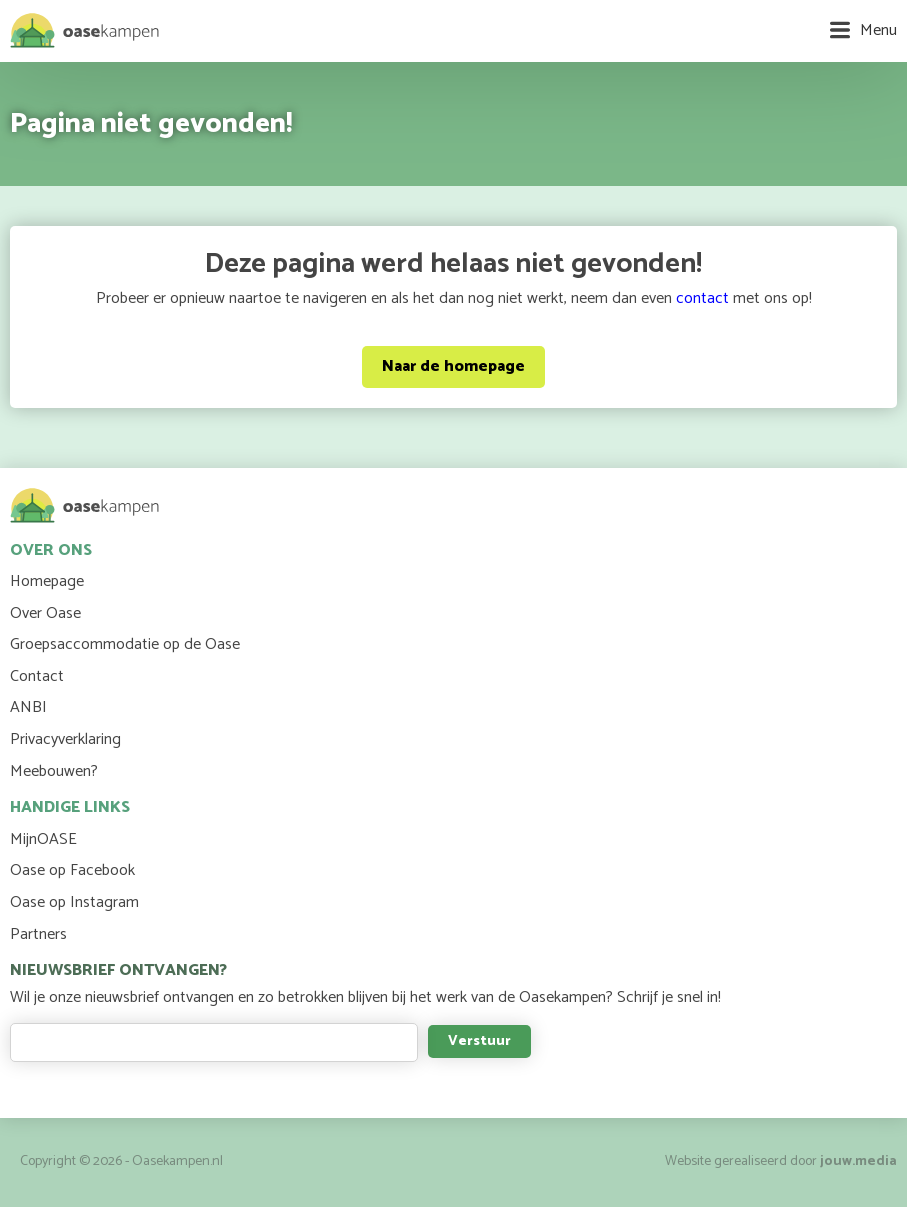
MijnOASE (43, 839)
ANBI (28, 707)
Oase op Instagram (74, 902)
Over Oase (45, 613)
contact (702, 298)
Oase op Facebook (72, 870)
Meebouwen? (54, 771)
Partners (38, 934)
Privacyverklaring (65, 739)
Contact (37, 676)
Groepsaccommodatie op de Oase (125, 644)
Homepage (47, 581)
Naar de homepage (453, 366)
